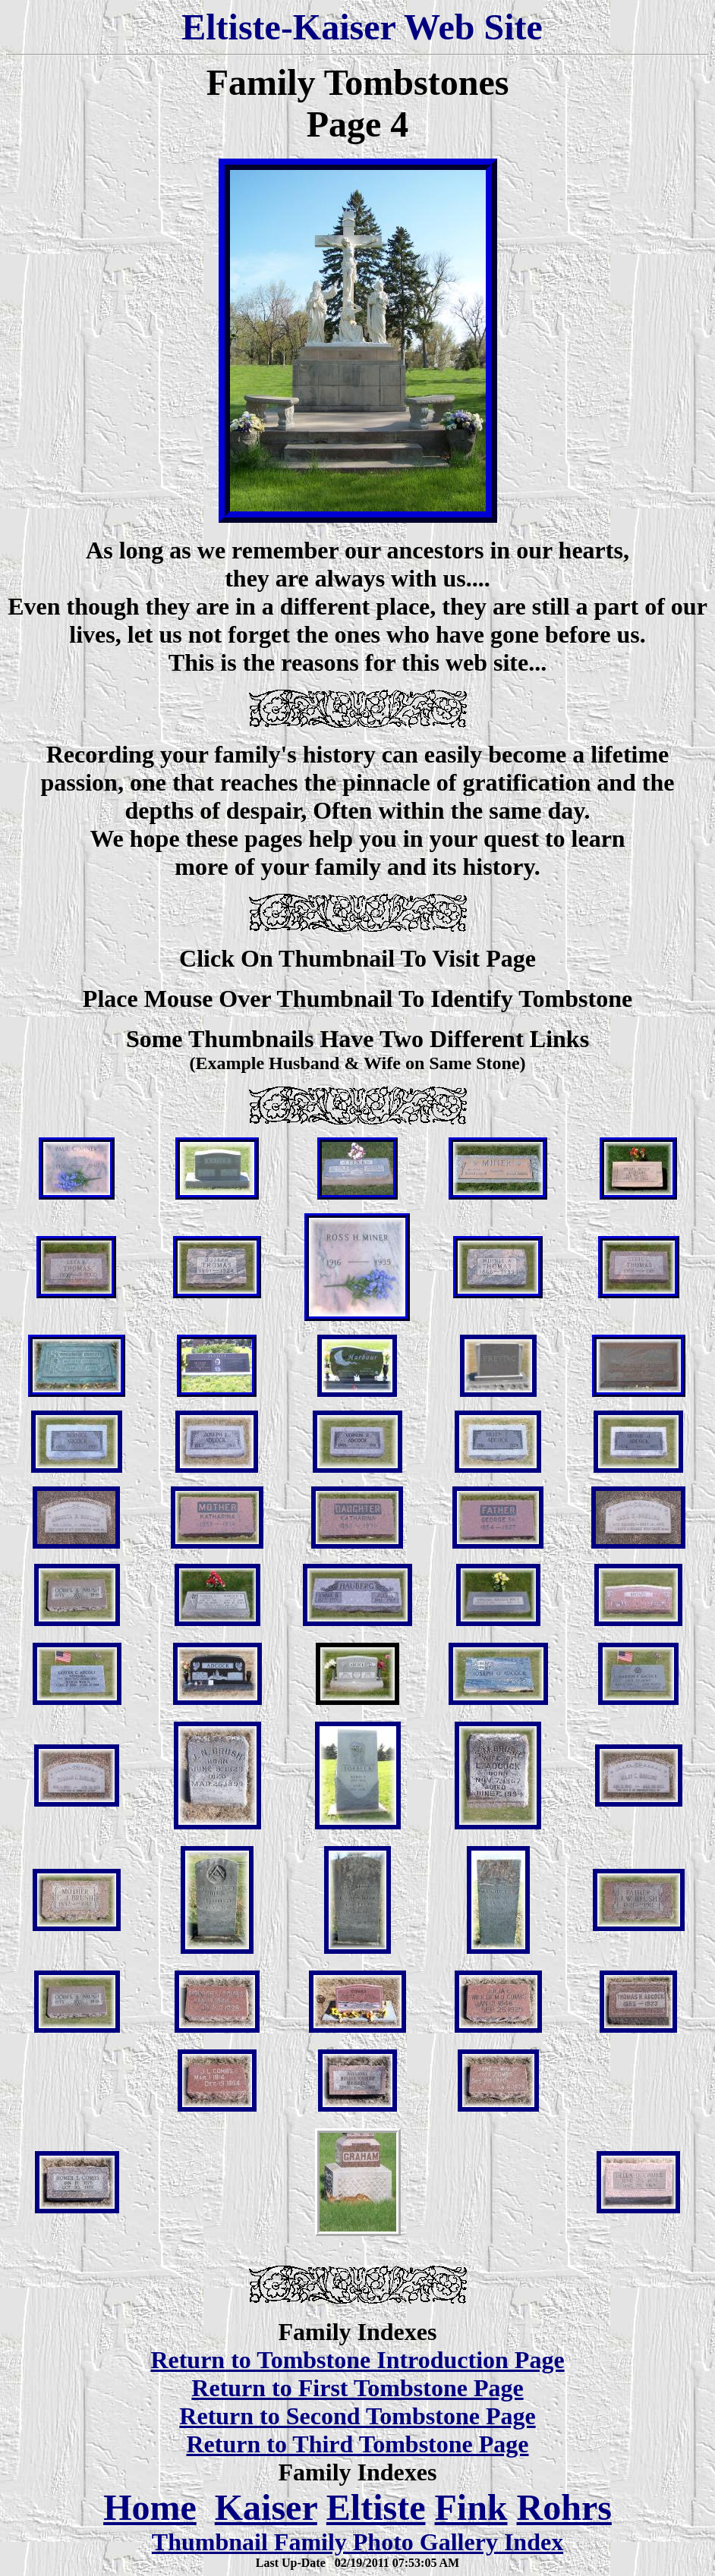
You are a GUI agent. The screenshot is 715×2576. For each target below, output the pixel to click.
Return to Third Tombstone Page (357, 2444)
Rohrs (564, 2507)
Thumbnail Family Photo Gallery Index (357, 2542)
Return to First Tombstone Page (357, 2387)
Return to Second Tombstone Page (357, 2416)
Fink (470, 2507)
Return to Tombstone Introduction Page (357, 2359)
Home (150, 2507)
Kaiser (266, 2507)
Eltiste (376, 2507)
